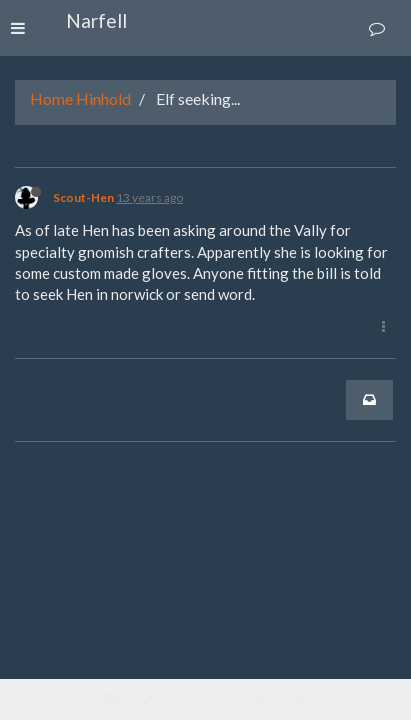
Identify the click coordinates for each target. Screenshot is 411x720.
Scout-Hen (83, 197)
